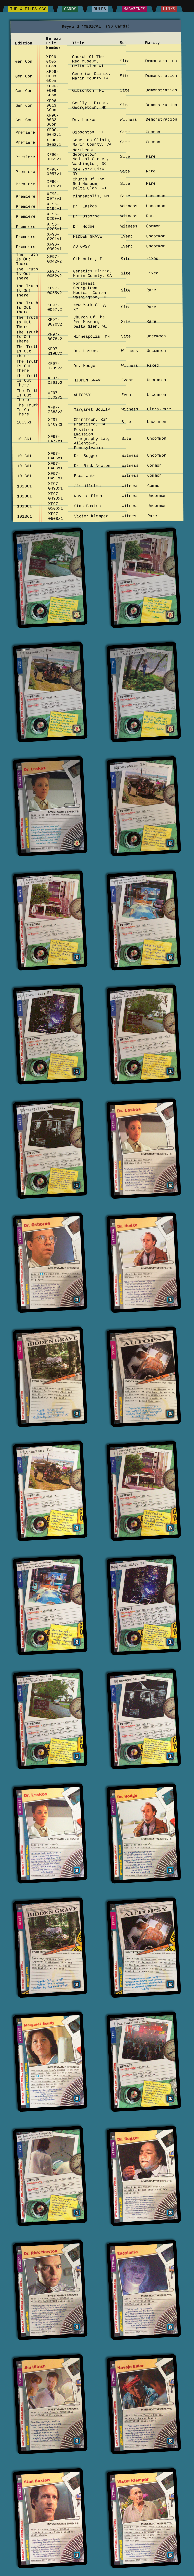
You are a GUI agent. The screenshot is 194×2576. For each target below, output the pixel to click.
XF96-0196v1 (54, 206)
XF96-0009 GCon (52, 91)
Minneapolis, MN (91, 196)
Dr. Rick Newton (92, 466)
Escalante (85, 476)
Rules (100, 9)
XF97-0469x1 (55, 422)
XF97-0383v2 (55, 409)
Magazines (134, 9)
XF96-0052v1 (54, 142)
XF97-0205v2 (55, 366)
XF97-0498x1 (55, 496)
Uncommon (155, 196)
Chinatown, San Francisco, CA (91, 422)
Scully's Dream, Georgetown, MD (90, 105)
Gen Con (23, 61)
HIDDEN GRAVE (87, 236)
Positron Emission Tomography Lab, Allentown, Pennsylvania (92, 439)
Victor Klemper (91, 516)
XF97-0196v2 (54, 351)
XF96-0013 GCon (52, 105)
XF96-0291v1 (54, 236)
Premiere (25, 132)
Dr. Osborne (86, 216)
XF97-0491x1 (55, 476)
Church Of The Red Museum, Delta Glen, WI (90, 184)
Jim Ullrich (87, 486)
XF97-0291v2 (55, 380)
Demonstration (161, 61)
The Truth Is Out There (27, 259)
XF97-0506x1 (55, 506)
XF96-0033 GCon (52, 120)
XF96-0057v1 (54, 171)
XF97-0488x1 (55, 466)
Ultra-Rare (159, 409)
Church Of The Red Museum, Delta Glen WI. (89, 62)
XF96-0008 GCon (52, 76)
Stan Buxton (87, 506)
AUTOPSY (81, 246)
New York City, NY (89, 171)
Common (153, 132)
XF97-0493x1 (55, 486)
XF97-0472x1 (55, 439)
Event (126, 236)
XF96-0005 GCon (52, 62)
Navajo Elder (88, 496)
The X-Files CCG (28, 9)
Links (169, 9)
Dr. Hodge (83, 226)
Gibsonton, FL (88, 132)
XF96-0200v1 (54, 216)
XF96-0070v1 (54, 184)
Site (124, 61)
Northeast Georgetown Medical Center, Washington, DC (90, 157)
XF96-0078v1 (54, 196)
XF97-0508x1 (55, 516)
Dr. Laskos (84, 120)
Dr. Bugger (86, 456)
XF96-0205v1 (54, 226)
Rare (150, 156)
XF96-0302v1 (54, 246)
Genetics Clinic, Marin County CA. (91, 76)
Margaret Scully (92, 409)
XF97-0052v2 (54, 273)
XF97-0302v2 (55, 395)
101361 (24, 422)
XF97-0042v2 (54, 259)
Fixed (152, 258)
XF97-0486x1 (55, 456)
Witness (128, 119)
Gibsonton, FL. (89, 90)
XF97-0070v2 (54, 322)
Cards (70, 9)
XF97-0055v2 (54, 290)
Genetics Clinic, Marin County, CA (91, 142)
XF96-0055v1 (54, 157)
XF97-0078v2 (54, 336)
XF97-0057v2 (54, 307)
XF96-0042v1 (54, 132)
